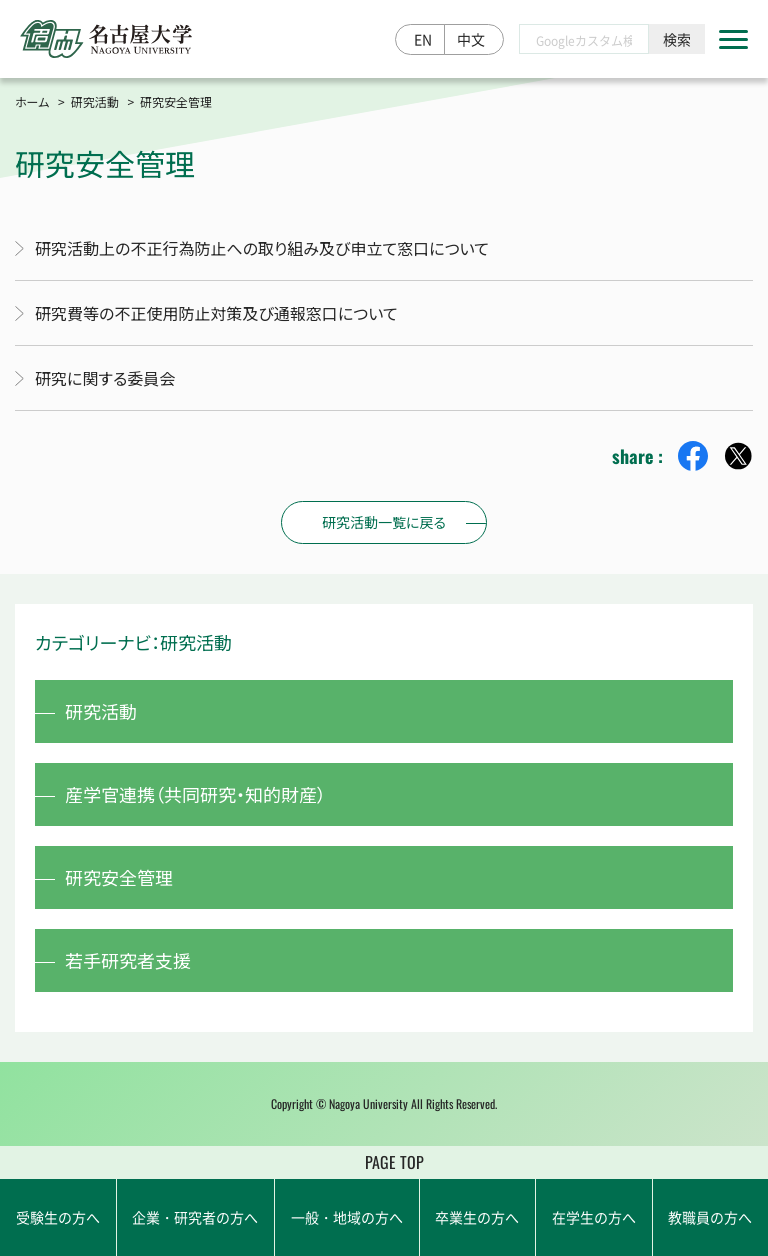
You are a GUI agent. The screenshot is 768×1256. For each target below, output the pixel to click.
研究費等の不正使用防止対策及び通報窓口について (216, 313)
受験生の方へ (58, 1217)
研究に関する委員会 (105, 378)
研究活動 (95, 101)
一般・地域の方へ (347, 1217)
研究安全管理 (119, 877)
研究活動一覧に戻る (384, 522)
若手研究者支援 (128, 960)
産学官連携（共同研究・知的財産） (195, 794)
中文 (471, 39)
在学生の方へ (594, 1217)
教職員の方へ (710, 1217)
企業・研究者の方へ (195, 1217)
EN (423, 39)
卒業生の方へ (477, 1217)
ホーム (32, 101)
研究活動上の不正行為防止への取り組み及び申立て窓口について (262, 248)
